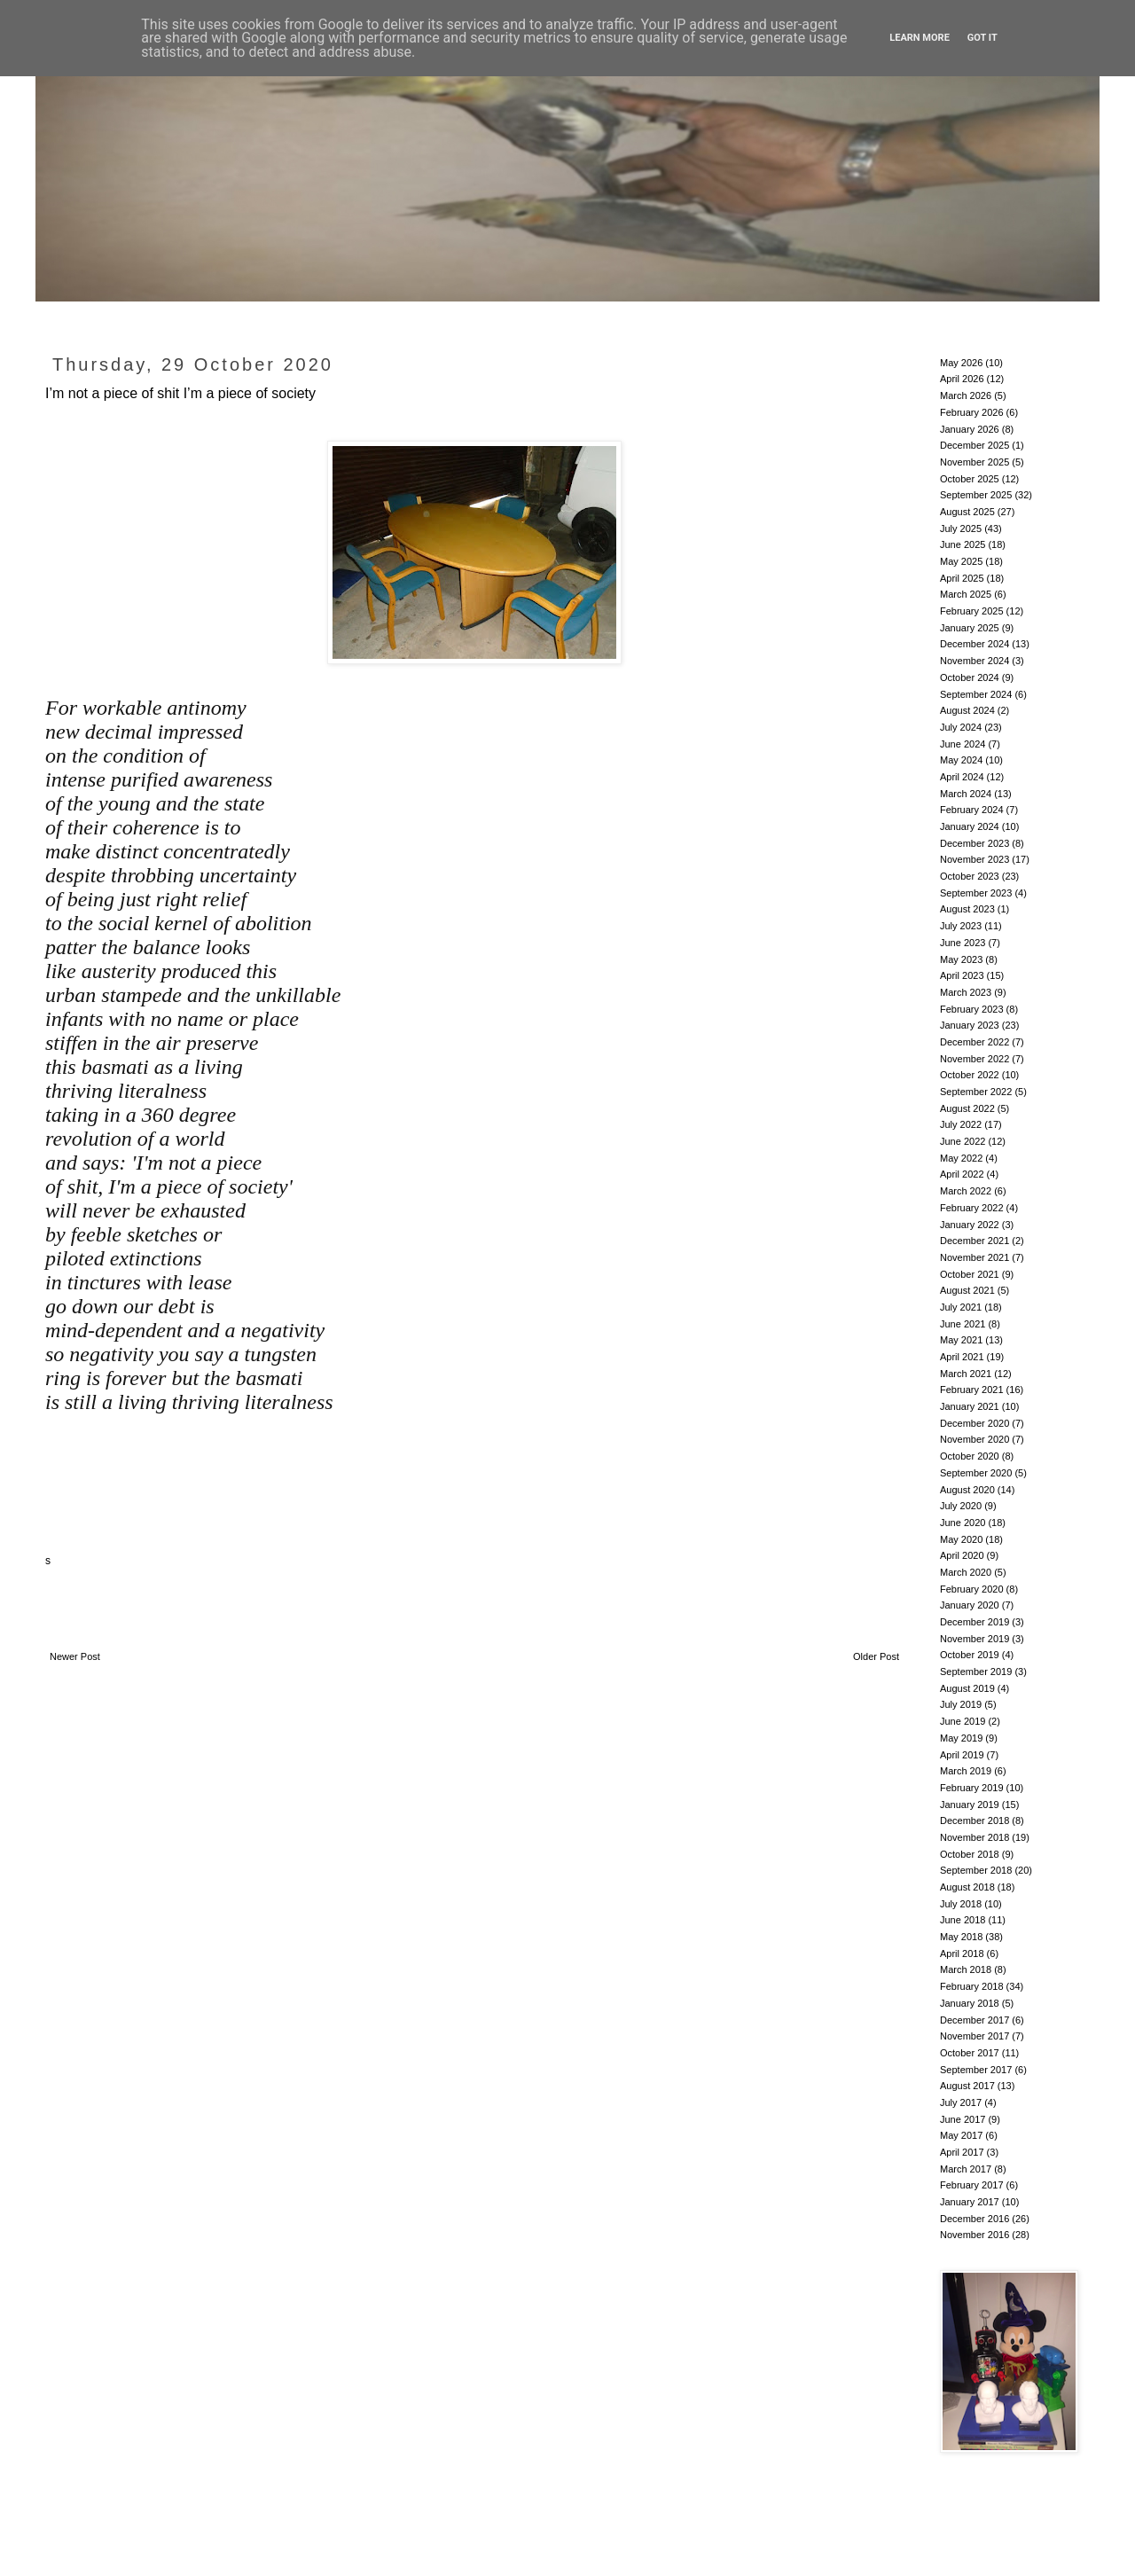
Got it (982, 37)
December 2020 (974, 1423)
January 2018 (969, 2003)
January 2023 (969, 1025)
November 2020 (974, 1439)
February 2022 (972, 1207)
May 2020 (961, 1539)
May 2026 (961, 362)
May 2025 (961, 561)
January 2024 (969, 826)
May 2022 (961, 1158)
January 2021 (969, 1406)
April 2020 (962, 1555)
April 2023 (962, 975)
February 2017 (972, 2185)
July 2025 (961, 528)
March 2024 (965, 793)
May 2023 (961, 959)
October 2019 (969, 1654)
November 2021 (974, 1257)
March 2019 (965, 1771)
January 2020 (969, 1605)
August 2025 (967, 511)
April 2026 (962, 378)
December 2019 (974, 1622)
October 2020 (969, 1456)
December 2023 (974, 843)
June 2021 (962, 1324)
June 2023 (962, 942)
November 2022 (974, 1058)
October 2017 (969, 2052)
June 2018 (962, 1919)
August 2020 (967, 1489)
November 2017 (974, 2036)
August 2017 (967, 2085)
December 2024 (974, 643)
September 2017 (976, 2069)
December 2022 (974, 1042)
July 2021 (961, 1307)
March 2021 (965, 1373)
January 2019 (969, 1804)
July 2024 (961, 727)
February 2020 (972, 1589)
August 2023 (967, 909)
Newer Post (75, 1656)
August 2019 (967, 1688)
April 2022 (962, 1174)
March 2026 (965, 395)
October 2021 (969, 1274)
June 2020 (962, 1522)
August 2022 (967, 1108)
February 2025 (972, 611)
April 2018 (962, 1953)
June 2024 (962, 744)
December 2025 (974, 445)
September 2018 (976, 1870)
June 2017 (962, 2119)
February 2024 (972, 809)
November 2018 (974, 1837)
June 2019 (962, 1721)
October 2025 (969, 479)
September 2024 (976, 694)
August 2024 (967, 710)
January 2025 (969, 627)
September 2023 (976, 893)
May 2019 (961, 1738)
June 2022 (962, 1141)
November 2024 (974, 660)
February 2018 (972, 1986)
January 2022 (969, 1224)
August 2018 (967, 1887)
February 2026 (972, 412)
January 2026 (969, 429)
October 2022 (969, 1074)
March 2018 (965, 1969)
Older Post (876, 1656)
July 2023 (961, 925)
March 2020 (965, 1572)
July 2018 (961, 1904)
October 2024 (969, 677)
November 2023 (974, 859)
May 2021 (961, 1340)
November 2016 (974, 2234)
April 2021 (962, 1356)
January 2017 (969, 2201)
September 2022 (976, 1091)
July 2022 (961, 1124)
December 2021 (974, 1240)
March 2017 (965, 2169)
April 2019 (962, 1755)
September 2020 (976, 1473)
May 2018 (961, 1936)
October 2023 (969, 876)
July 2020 (961, 1505)
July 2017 (961, 2102)
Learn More (919, 37)
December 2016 (974, 2218)
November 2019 (974, 1638)
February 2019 (972, 1787)
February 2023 (972, 1009)
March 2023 (965, 992)
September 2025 (976, 494)
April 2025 (962, 578)
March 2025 (965, 594)
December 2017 (974, 2020)
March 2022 (965, 1191)
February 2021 (972, 1389)
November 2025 (974, 462)
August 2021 (967, 1290)
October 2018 (969, 1854)
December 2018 (974, 1820)
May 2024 (961, 760)
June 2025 (962, 544)
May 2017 (961, 2135)
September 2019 (976, 1671)
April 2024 (962, 776)
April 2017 (962, 2152)
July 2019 (961, 1704)
